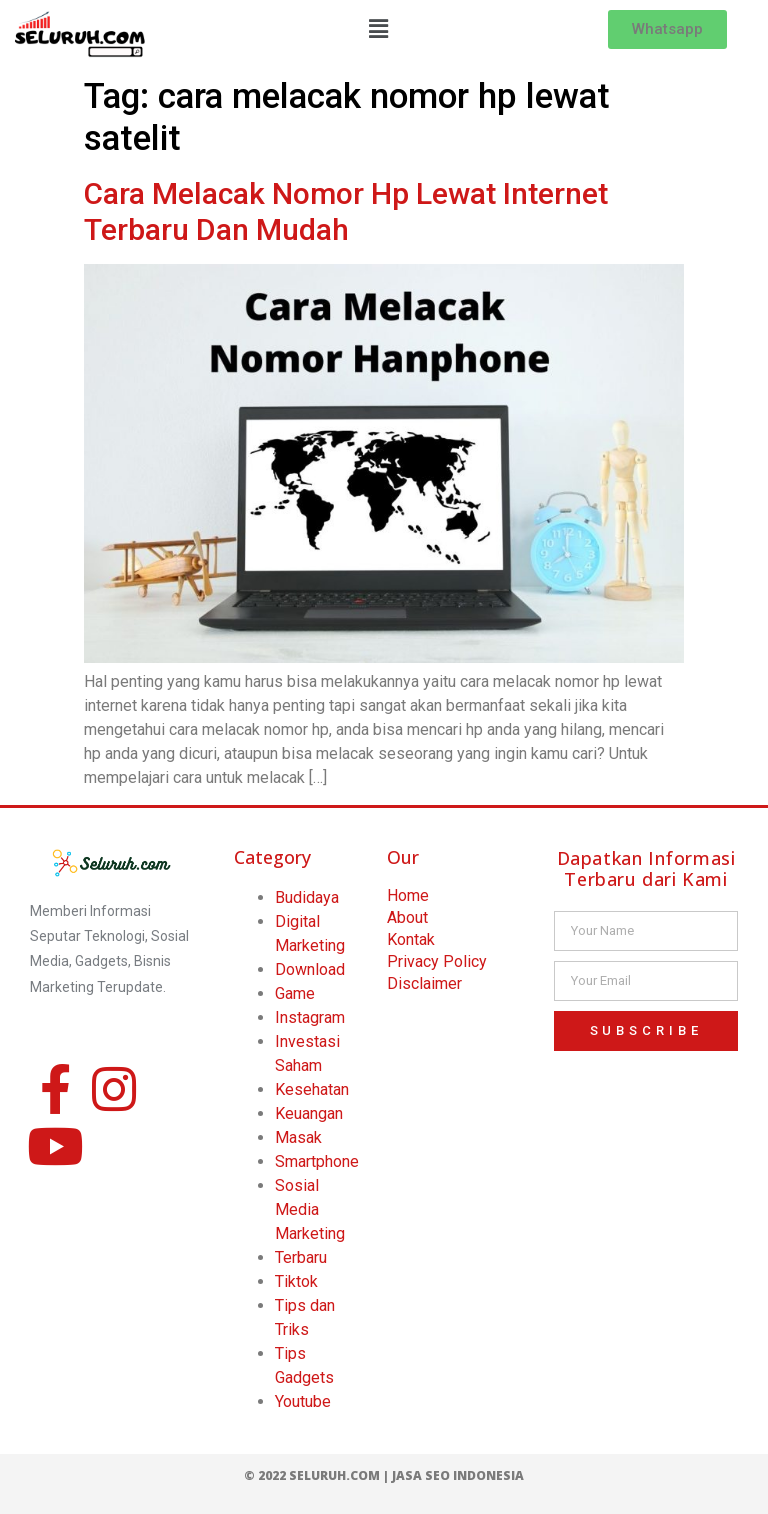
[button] (378, 29)
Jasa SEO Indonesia (458, 1475)
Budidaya (307, 897)
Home (408, 895)
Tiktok (296, 1281)
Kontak (411, 939)
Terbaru (301, 1257)
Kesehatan (312, 1089)
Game (295, 993)
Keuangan (309, 1113)
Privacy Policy (437, 961)
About (407, 917)
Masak (298, 1137)
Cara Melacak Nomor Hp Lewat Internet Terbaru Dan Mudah (346, 211)
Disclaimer (424, 983)
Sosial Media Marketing (310, 1209)
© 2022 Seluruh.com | (318, 1475)
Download (310, 969)
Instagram (310, 1017)
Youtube (303, 1401)
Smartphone (317, 1161)
